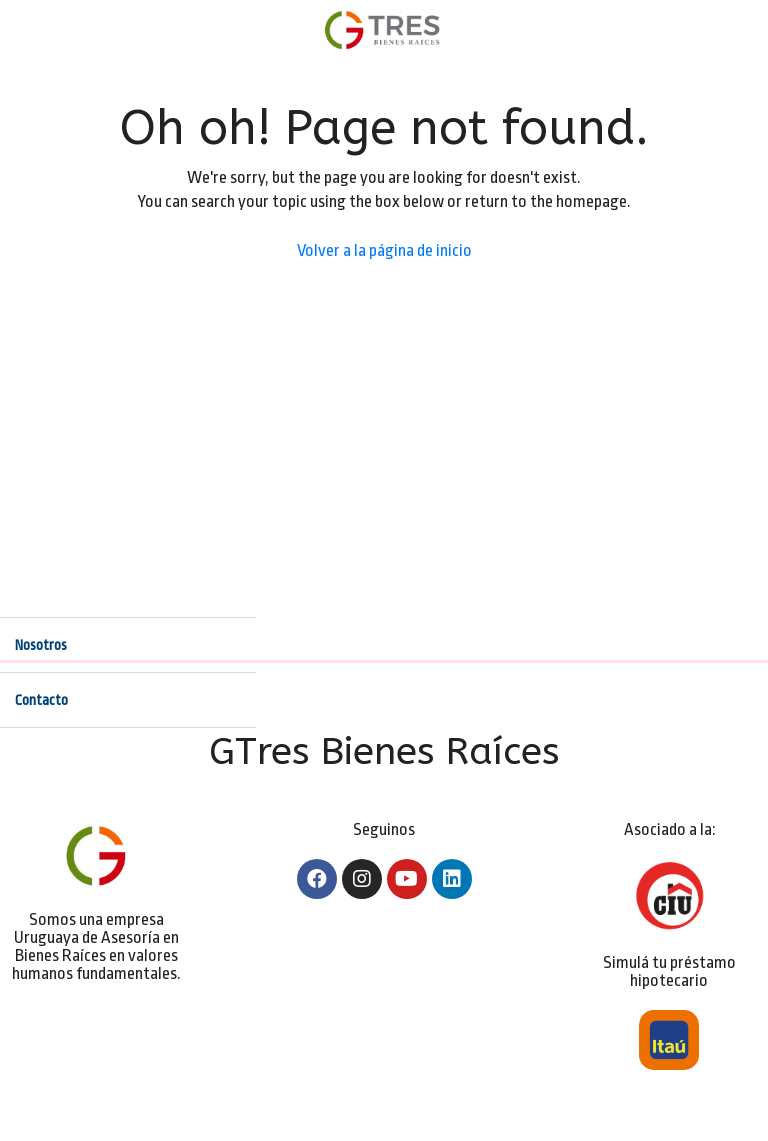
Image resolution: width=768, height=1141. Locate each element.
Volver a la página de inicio (384, 250)
